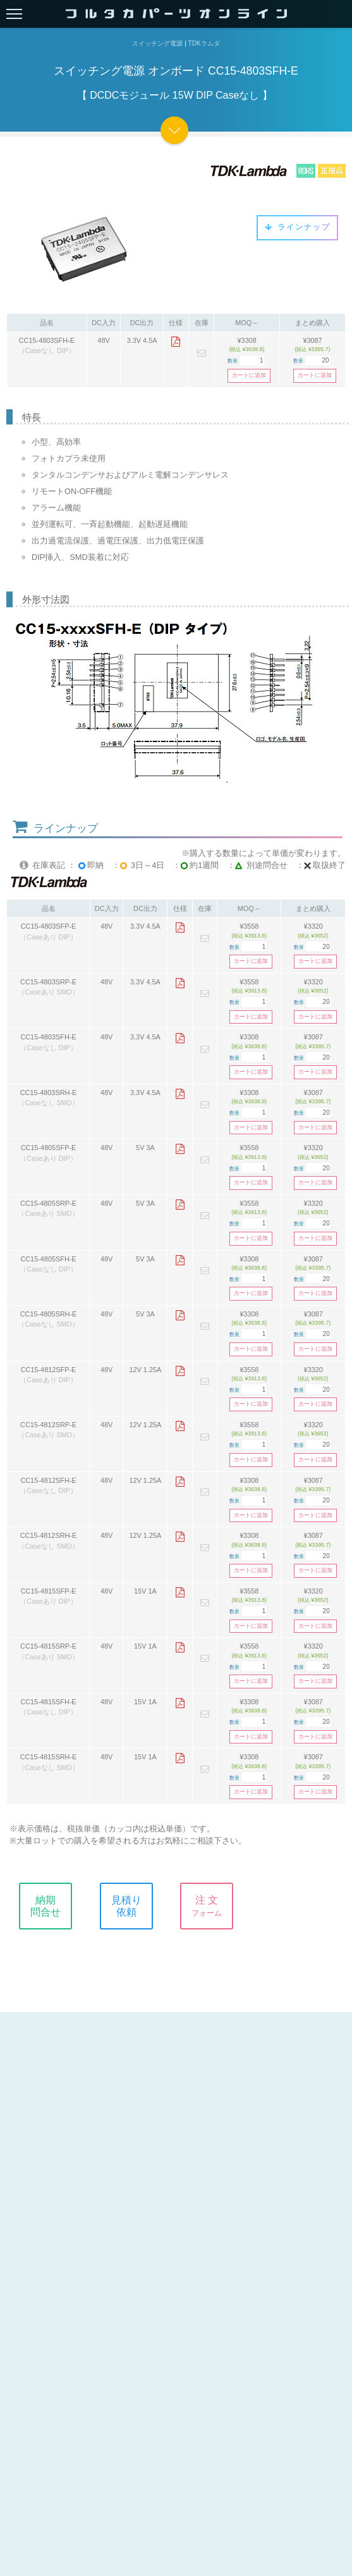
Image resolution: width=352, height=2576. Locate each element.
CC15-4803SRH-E (48, 1092)
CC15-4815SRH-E (48, 1757)
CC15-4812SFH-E (48, 1480)
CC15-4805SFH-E (48, 1259)
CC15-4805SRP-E (48, 1203)
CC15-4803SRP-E (48, 982)
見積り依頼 (136, 1906)
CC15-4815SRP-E (48, 1646)
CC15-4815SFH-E (48, 1702)
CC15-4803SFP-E (48, 926)
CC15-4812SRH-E (48, 1535)
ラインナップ (297, 227)
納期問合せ (55, 1906)
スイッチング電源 (157, 43)
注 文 (216, 1906)
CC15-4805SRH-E (48, 1314)
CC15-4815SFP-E (48, 1591)
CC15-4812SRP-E (48, 1424)
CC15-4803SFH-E (47, 340)
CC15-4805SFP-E (48, 1147)
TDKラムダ (204, 43)
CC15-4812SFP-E (48, 1369)
